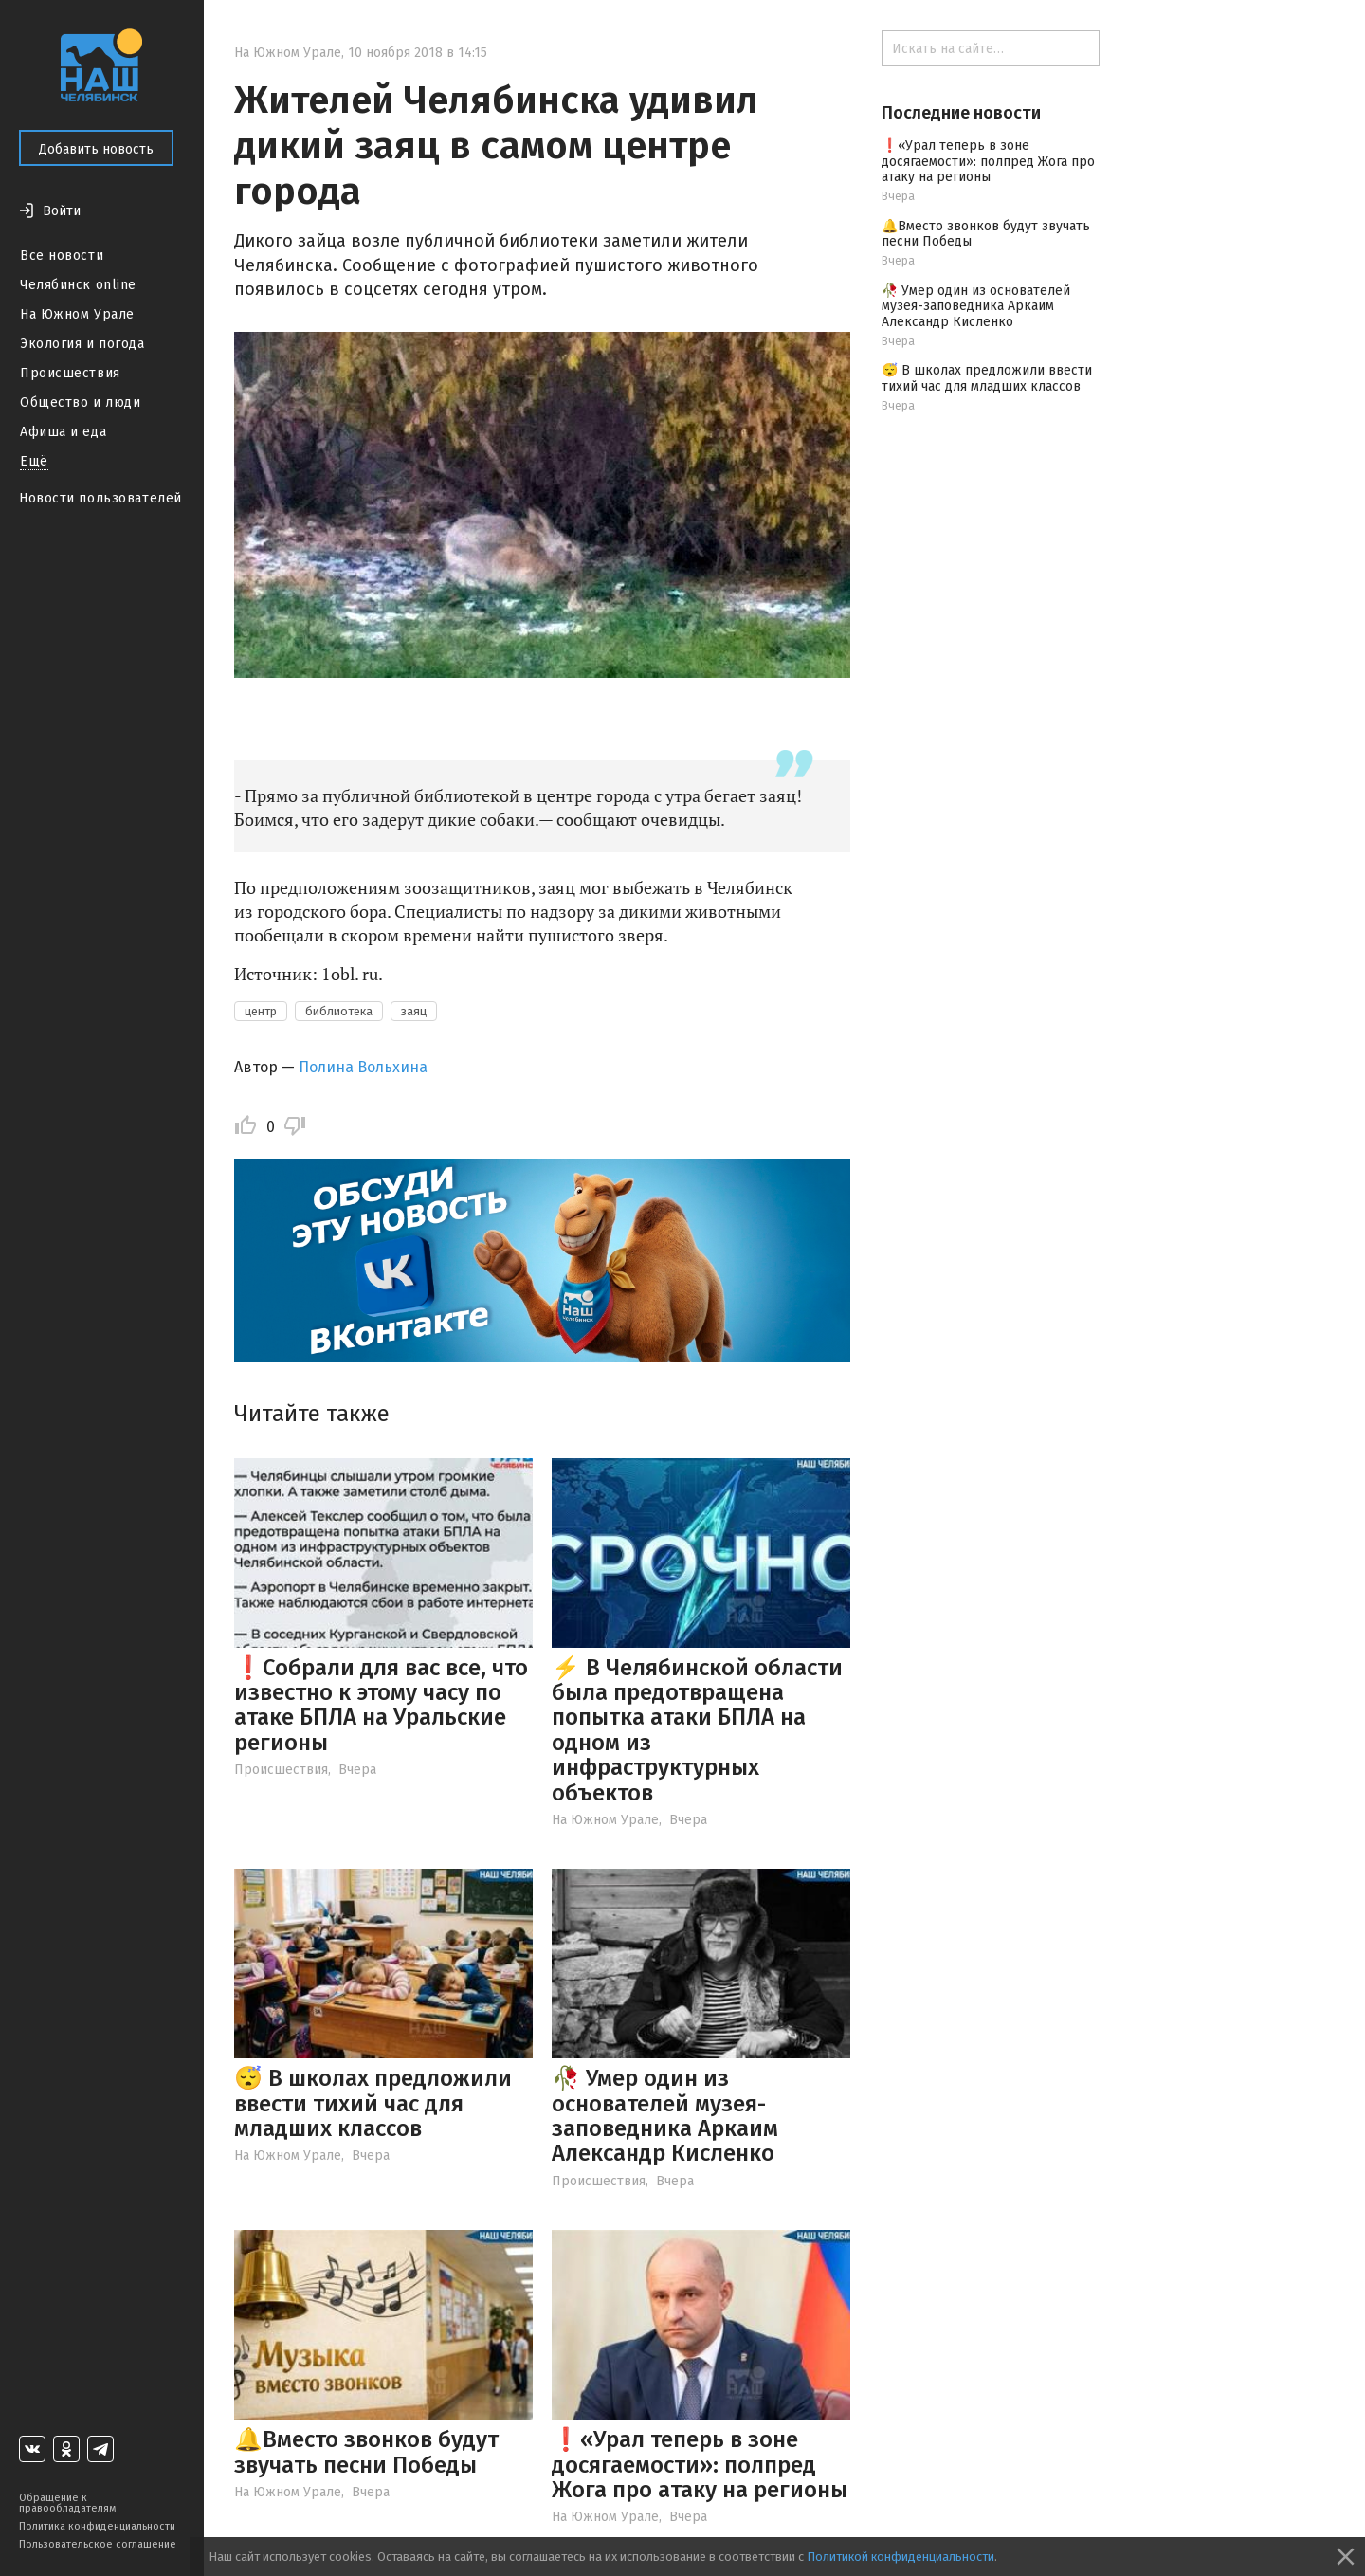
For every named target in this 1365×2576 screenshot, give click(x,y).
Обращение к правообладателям (67, 2503)
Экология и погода (82, 344)
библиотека (339, 1011)
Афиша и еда (63, 432)
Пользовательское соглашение (97, 2544)
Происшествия (70, 373)
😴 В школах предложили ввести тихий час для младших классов (373, 2103)
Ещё (34, 461)
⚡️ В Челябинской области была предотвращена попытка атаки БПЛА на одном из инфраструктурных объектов (697, 1730)
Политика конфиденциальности (97, 2526)
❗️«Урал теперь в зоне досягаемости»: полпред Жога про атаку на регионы (699, 2464)
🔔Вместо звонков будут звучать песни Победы (366, 2451)
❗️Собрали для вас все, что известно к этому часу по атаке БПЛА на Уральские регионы (381, 1705)
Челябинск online (78, 285)
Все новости (61, 255)
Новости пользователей (100, 498)
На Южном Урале (77, 314)
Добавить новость (96, 149)
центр (261, 1011)
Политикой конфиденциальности (900, 2556)
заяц (414, 1011)
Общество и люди (80, 402)
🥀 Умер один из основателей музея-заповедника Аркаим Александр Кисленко (665, 2115)
